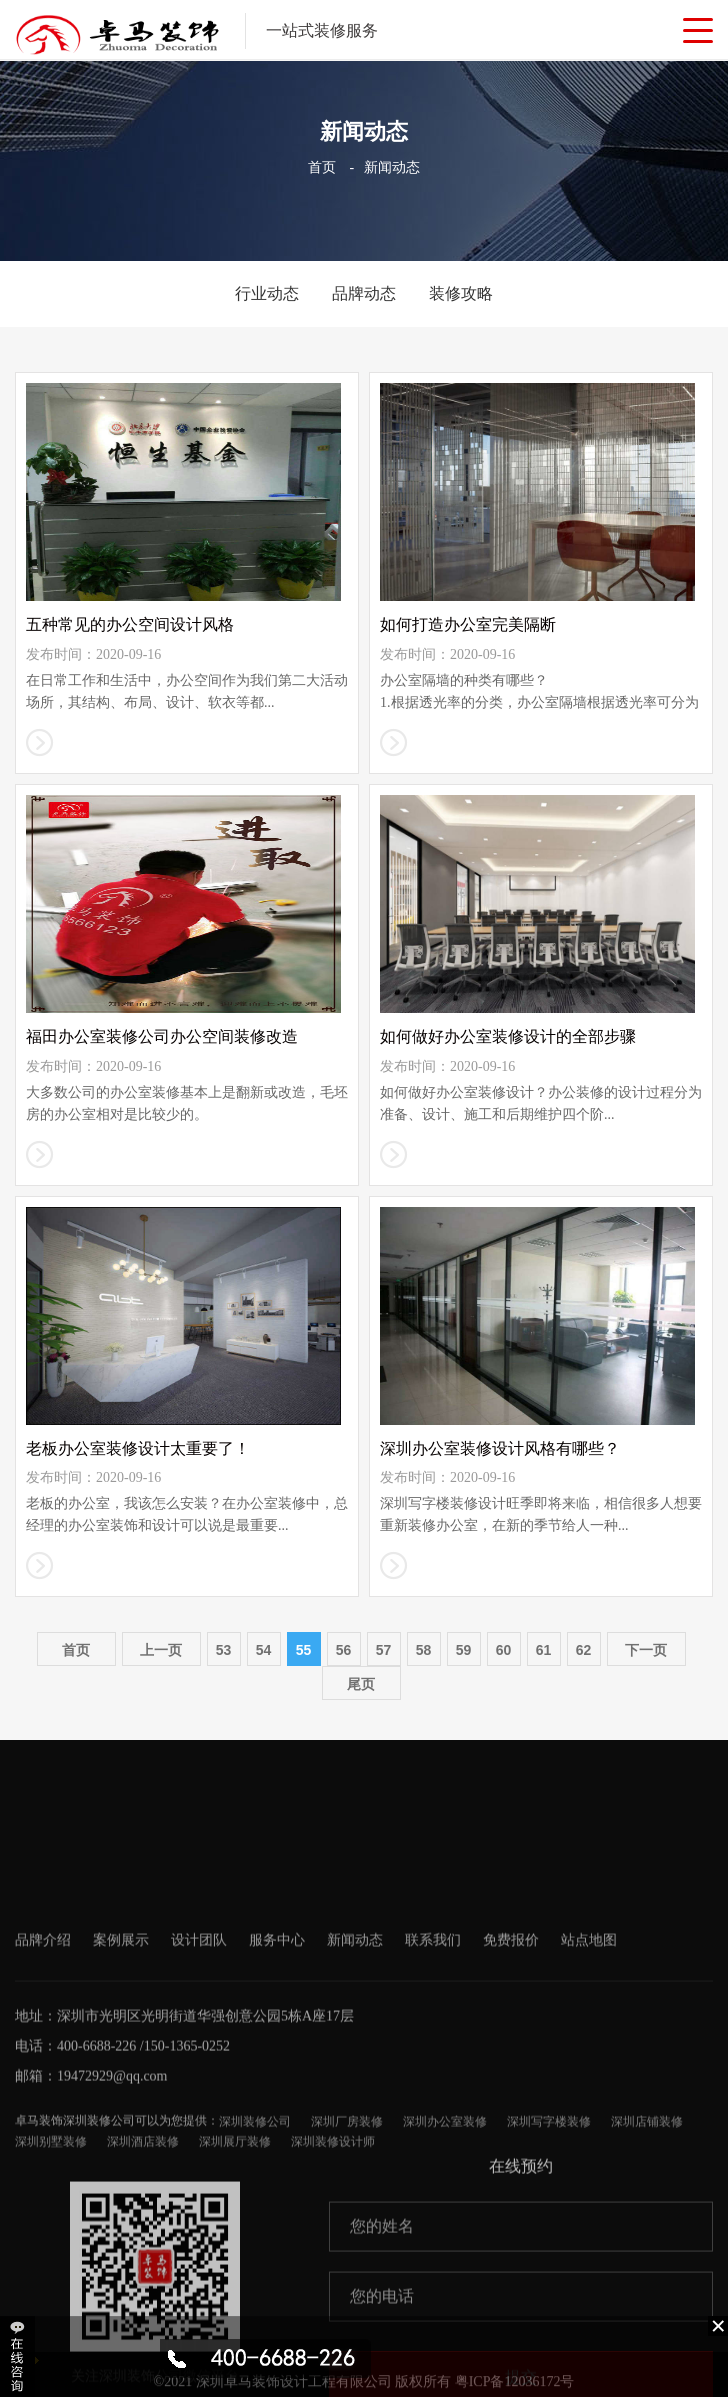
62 (584, 1650)
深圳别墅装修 (51, 2302)
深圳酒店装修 (143, 2302)
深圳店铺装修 (647, 2282)
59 (464, 1650)
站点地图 (589, 2100)
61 (544, 1650)
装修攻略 (461, 293)
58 (424, 1650)
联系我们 (433, 2100)
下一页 (646, 1650)
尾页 (361, 1684)
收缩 (19, 2356)
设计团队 (199, 2100)
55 (304, 1650)
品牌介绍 (43, 2100)
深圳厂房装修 (347, 2282)
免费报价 (511, 2100)
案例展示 (121, 2100)
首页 (322, 167)
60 (504, 1650)
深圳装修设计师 (333, 2302)
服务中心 (277, 2100)
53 (224, 1650)
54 (264, 1650)
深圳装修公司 (255, 2282)
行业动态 (267, 293)
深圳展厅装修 (235, 2302)
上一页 (161, 1650)
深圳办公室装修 (445, 2282)
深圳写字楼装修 (549, 2282)
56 (344, 1650)
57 (384, 1650)
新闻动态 (392, 167)
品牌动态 (364, 293)
